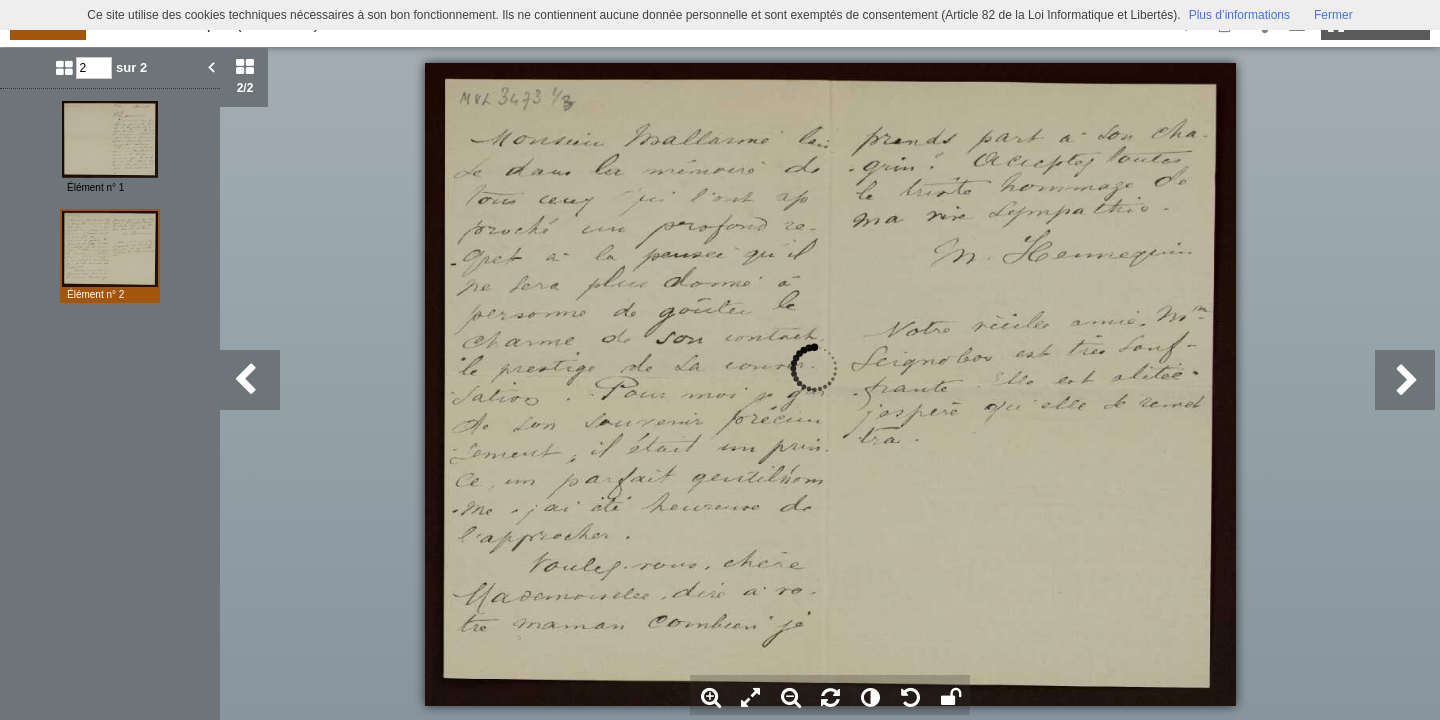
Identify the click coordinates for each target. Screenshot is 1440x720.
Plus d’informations (1239, 15)
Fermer (1333, 15)
